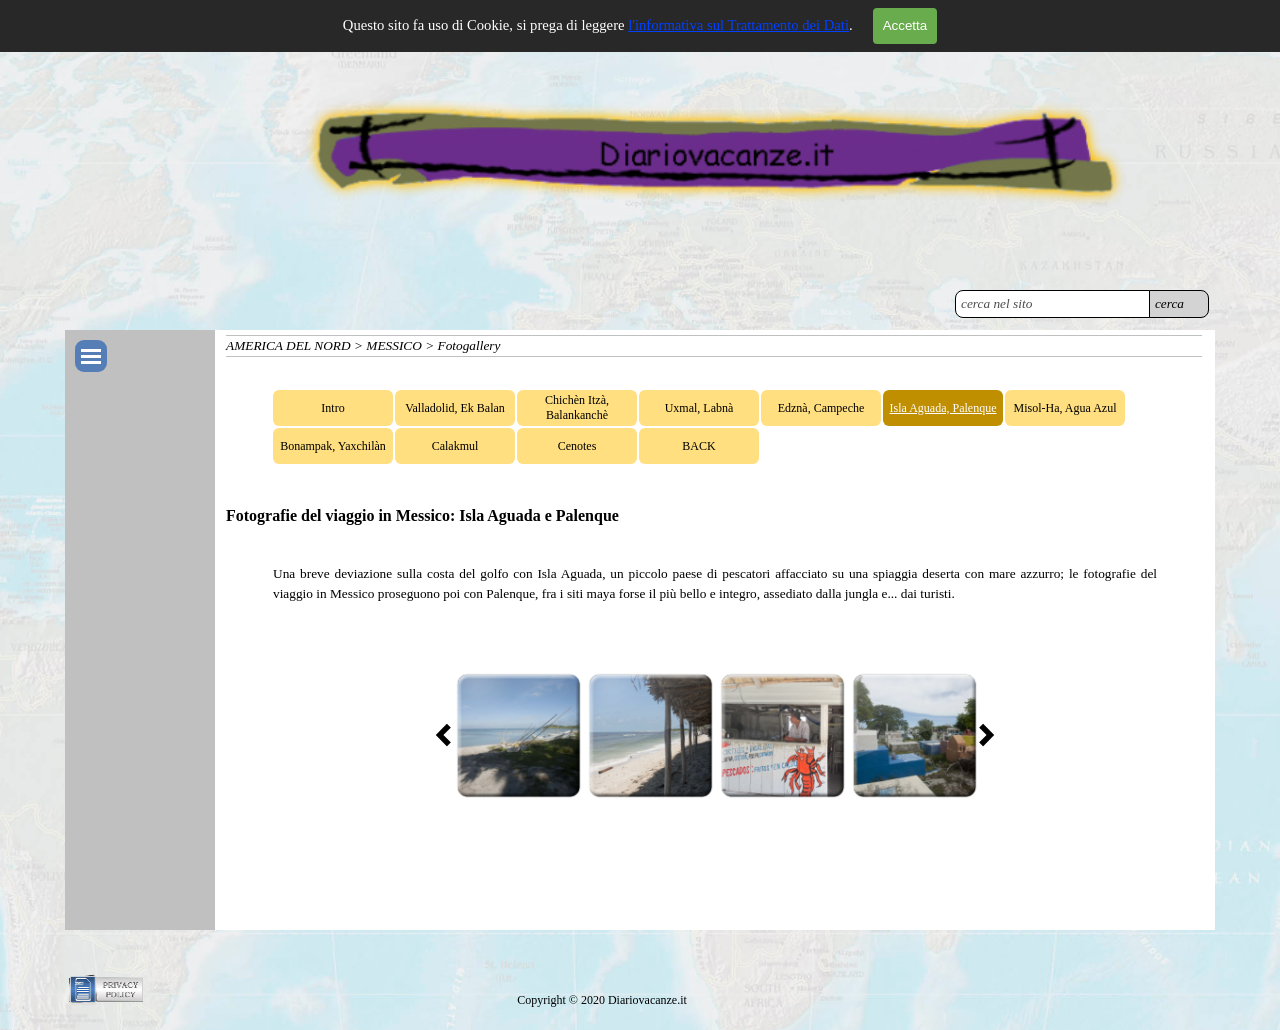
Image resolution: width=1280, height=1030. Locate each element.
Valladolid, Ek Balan (455, 408)
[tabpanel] (715, 584)
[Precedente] (449, 735)
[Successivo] (981, 735)
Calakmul (455, 446)
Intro (332, 408)
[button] (518, 735)
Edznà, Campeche (821, 408)
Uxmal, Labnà (699, 408)
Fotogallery (469, 345)
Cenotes (577, 446)
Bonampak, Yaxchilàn (333, 446)
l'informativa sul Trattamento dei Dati (738, 25)
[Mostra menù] (91, 356)
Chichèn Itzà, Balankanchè (577, 407)
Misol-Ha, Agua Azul (1065, 408)
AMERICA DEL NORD (288, 345)
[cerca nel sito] (1052, 304)
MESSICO (394, 345)
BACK (698, 446)
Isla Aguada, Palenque (943, 408)
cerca (1169, 303)
